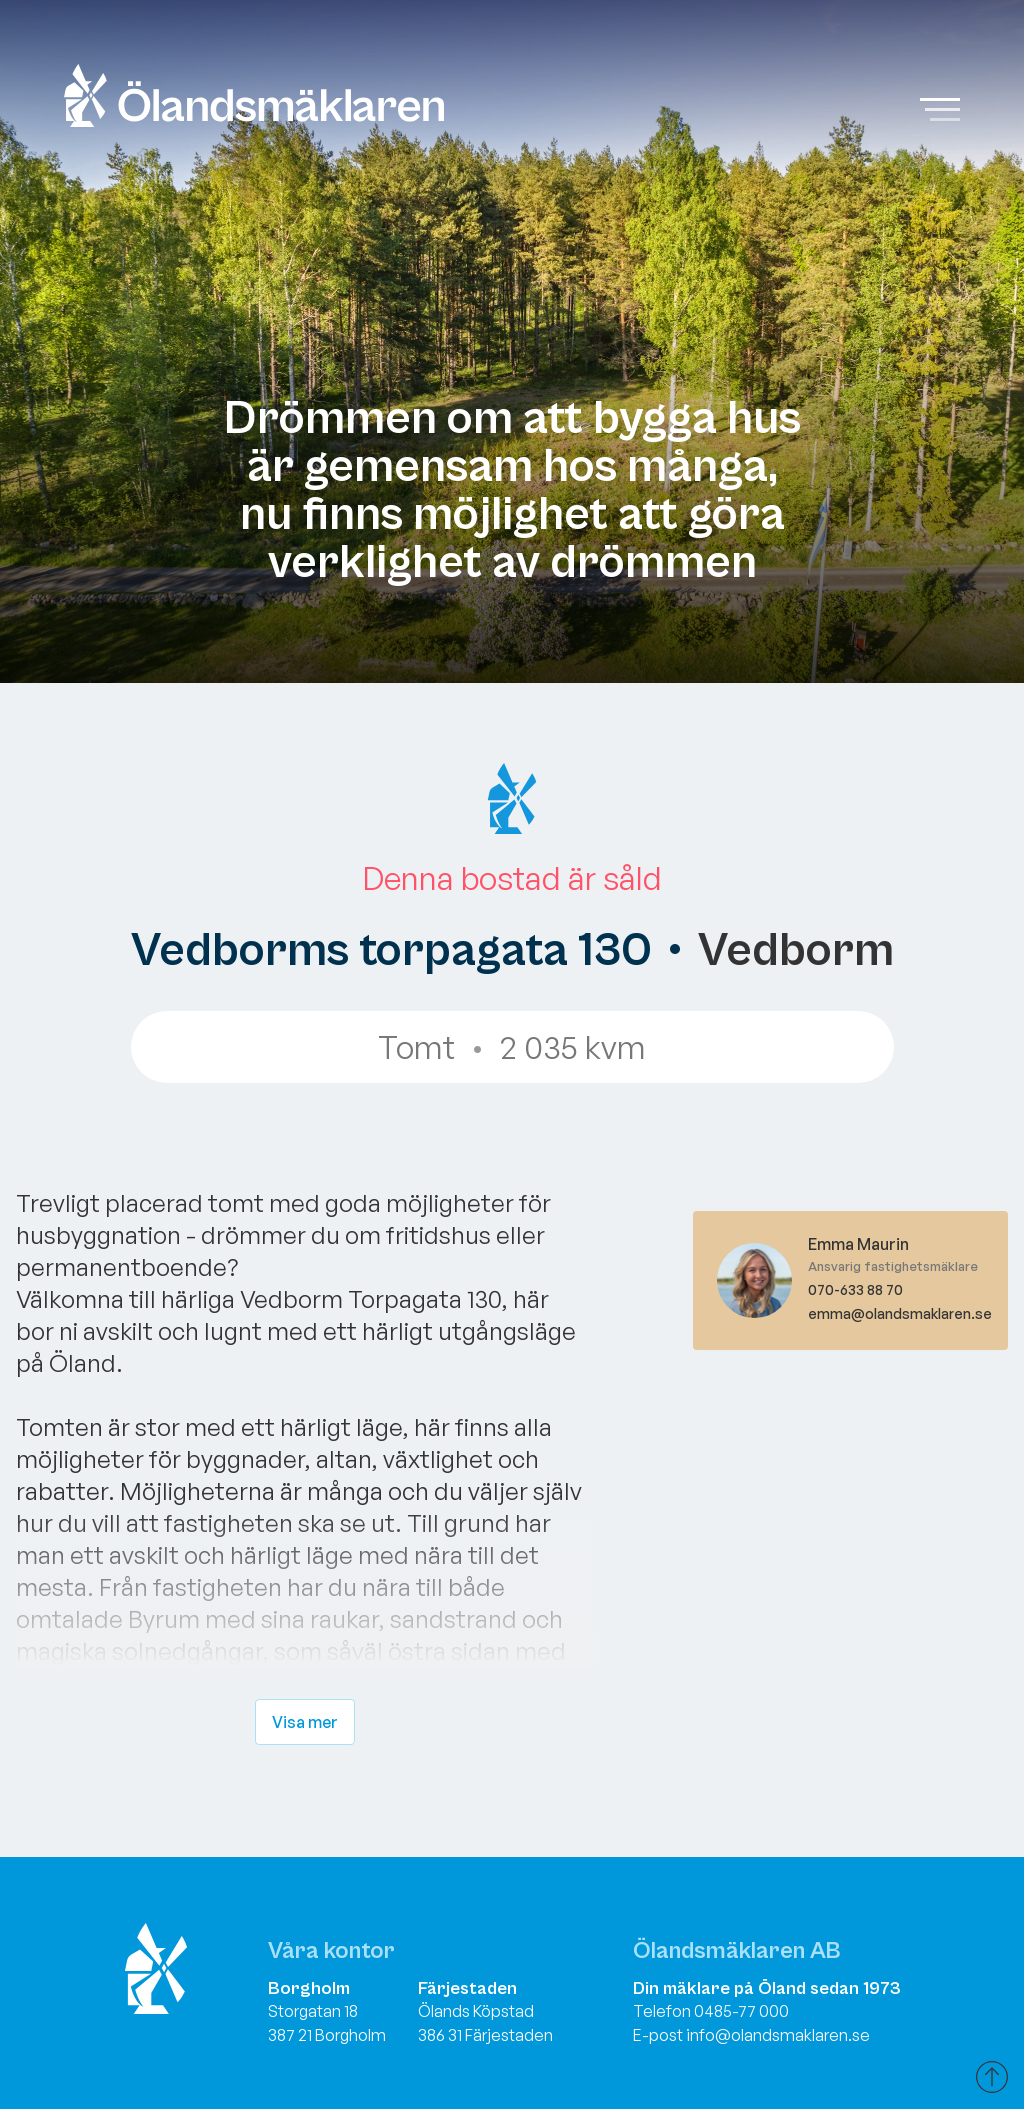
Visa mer (305, 1722)
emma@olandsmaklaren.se (900, 1313)
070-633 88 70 (855, 1289)
